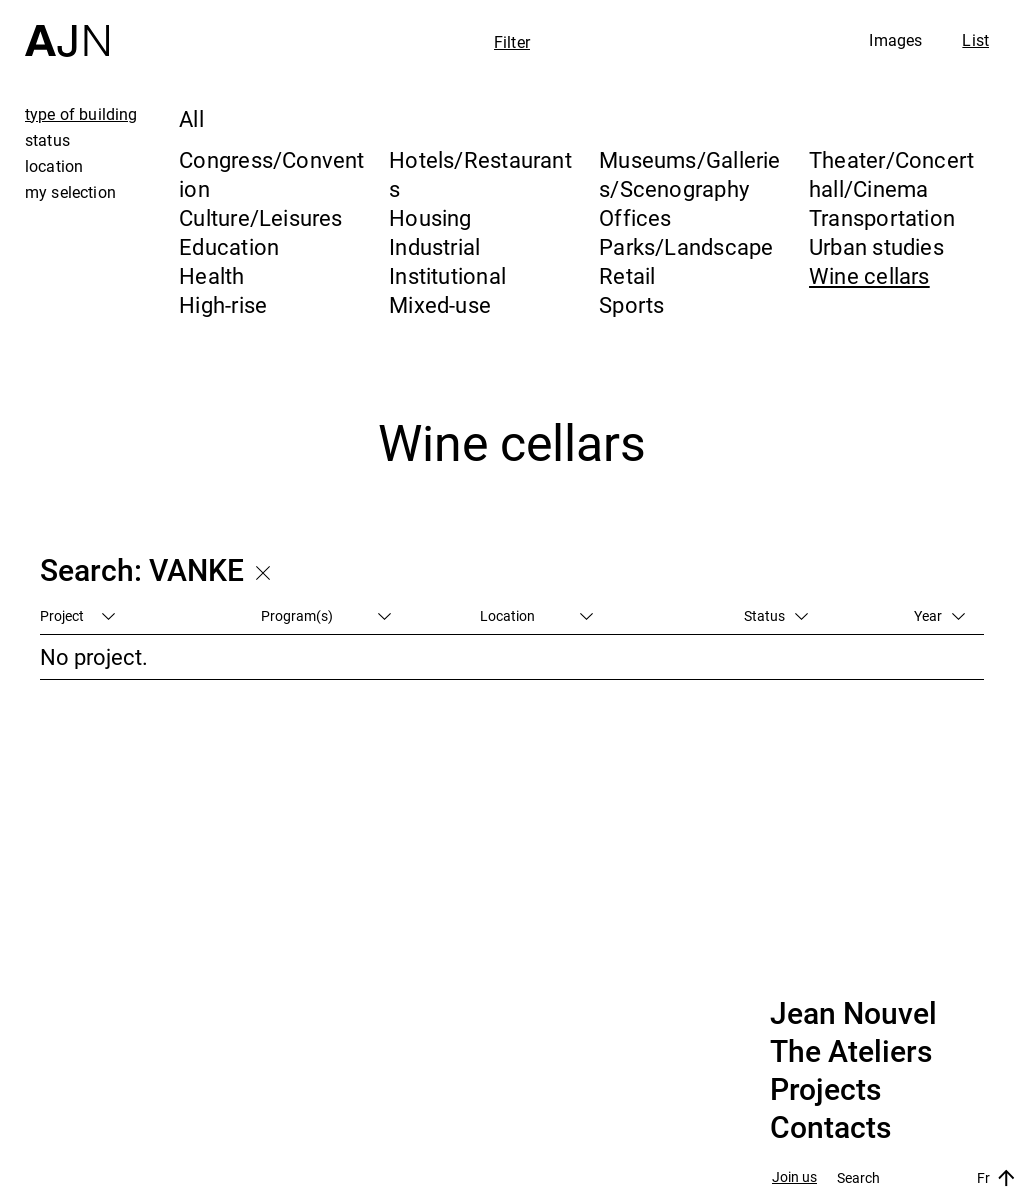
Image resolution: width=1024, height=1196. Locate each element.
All (191, 118)
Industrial (434, 246)
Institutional (447, 275)
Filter (512, 42)
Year (939, 615)
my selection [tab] (70, 192)
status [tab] (47, 140)
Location (536, 615)
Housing (430, 217)
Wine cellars (869, 275)
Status (776, 615)
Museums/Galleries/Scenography (690, 174)
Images (895, 40)
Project (77, 615)
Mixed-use (440, 304)
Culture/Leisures (261, 217)
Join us (794, 1177)
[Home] (67, 28)
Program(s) (326, 615)
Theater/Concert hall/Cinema (891, 174)
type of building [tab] (81, 114)
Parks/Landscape (686, 246)
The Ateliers (851, 1052)
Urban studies (876, 246)
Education (229, 246)
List (975, 40)
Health (211, 275)
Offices (635, 217)
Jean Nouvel (853, 1014)
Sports (631, 304)
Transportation (882, 217)
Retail (627, 275)
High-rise (223, 304)
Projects (825, 1090)
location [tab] (54, 166)
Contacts (830, 1128)
